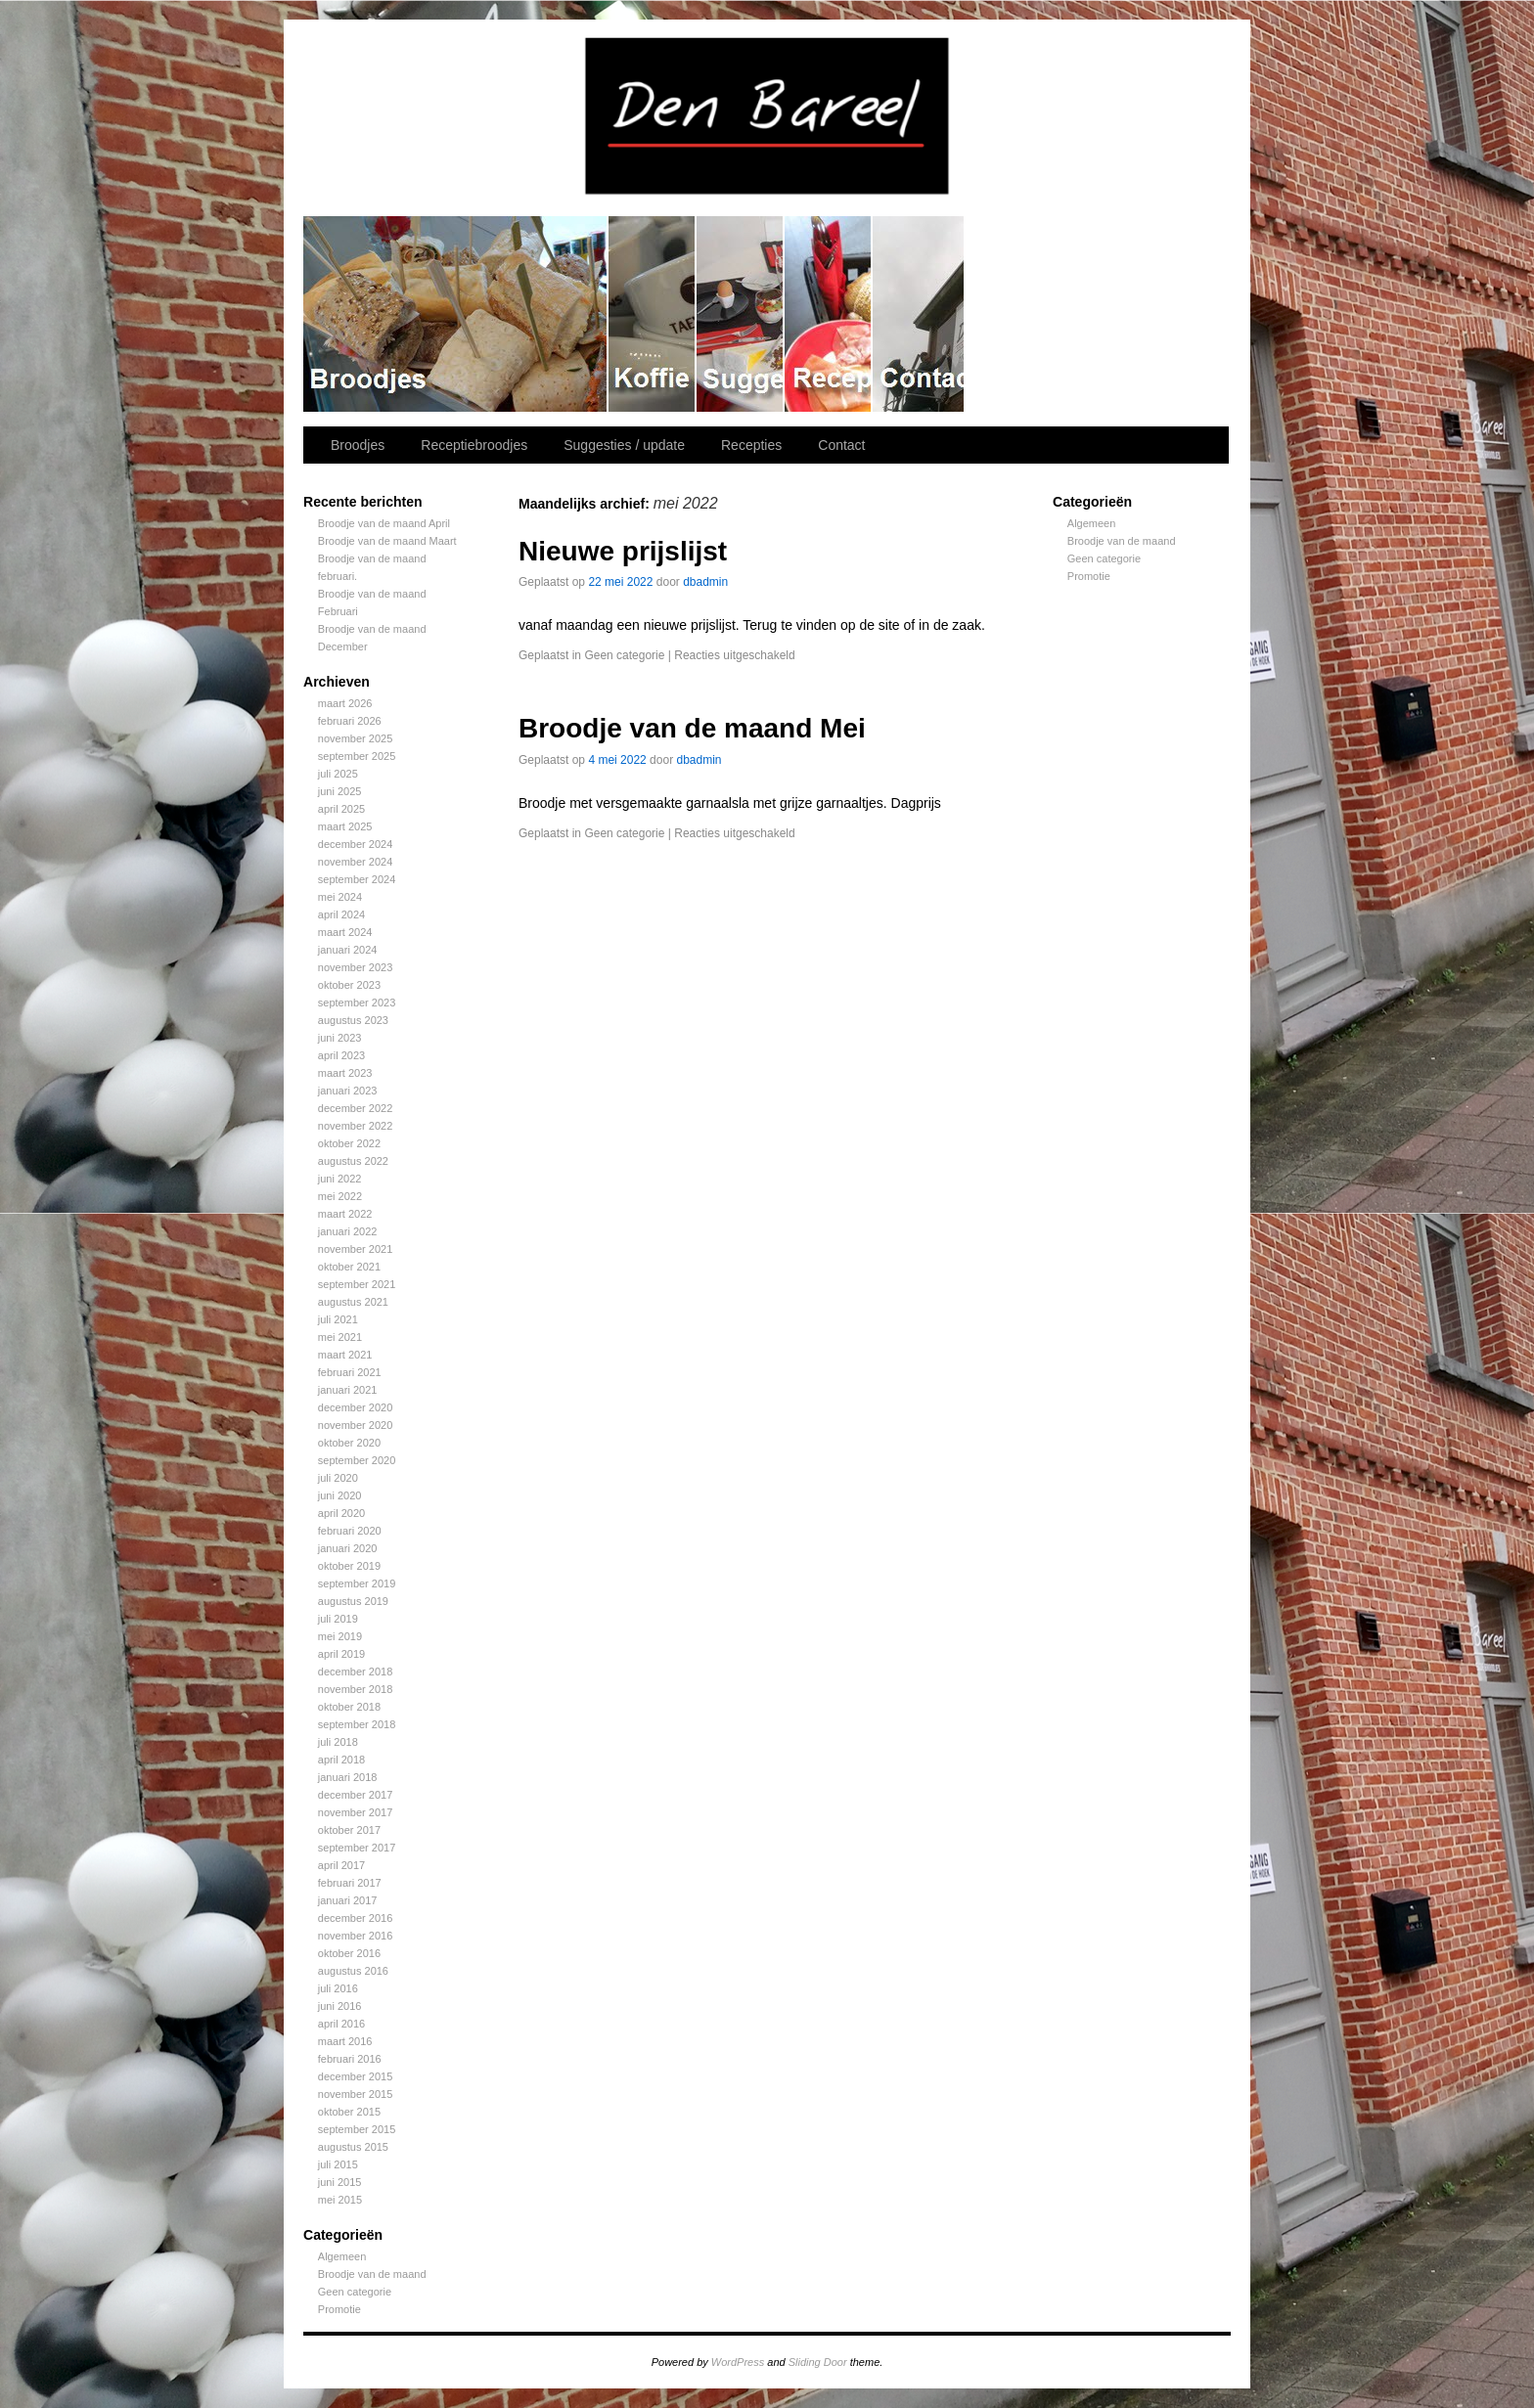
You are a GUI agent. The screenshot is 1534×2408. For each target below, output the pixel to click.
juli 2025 (338, 774)
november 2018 (355, 1689)
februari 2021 (350, 1372)
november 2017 (355, 1812)
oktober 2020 (349, 1443)
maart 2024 (345, 932)
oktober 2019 (349, 1566)
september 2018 (357, 1724)
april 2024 (341, 914)
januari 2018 (348, 1777)
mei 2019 (340, 1636)
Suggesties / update (741, 314)
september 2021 (357, 1284)
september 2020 (357, 1460)
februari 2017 (350, 1883)
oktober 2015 (349, 2112)
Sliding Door (818, 2362)
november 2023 (355, 967)
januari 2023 (348, 1090)
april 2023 (341, 1055)
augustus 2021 (353, 1302)
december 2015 (355, 2076)
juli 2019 (338, 1619)
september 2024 (357, 879)
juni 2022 (340, 1178)
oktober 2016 (349, 1953)
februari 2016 (350, 2059)
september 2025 (357, 756)
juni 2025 (340, 791)
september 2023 (357, 1002)
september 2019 (357, 1583)
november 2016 (355, 1935)
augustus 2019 (353, 1601)
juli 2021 (338, 1319)
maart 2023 (345, 1073)
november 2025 (355, 738)
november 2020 (355, 1425)
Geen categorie (354, 2291)
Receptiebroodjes (653, 314)
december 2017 (355, 1795)
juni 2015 (340, 2182)
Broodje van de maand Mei (692, 728)
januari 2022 (348, 1231)
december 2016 (355, 1918)
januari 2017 (348, 1900)
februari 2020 (350, 1531)
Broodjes (456, 314)
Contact (919, 314)
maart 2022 (345, 1214)
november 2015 (355, 2094)
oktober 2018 (349, 1707)
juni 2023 (340, 1038)
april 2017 (341, 1865)
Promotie (339, 2309)
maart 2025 (345, 826)
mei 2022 (340, 1196)
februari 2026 (350, 721)
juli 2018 (338, 1742)
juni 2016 (340, 2006)
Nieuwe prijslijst (623, 551)
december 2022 (355, 1108)
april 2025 (341, 809)
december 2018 (355, 1671)
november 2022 (355, 1126)
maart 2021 (345, 1354)
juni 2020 (340, 1495)
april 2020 (341, 1513)
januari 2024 (348, 950)
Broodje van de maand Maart (387, 541)
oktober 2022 (349, 1143)
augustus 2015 (353, 2147)
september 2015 (357, 2129)
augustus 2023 (353, 1020)
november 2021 (355, 1249)
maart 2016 (345, 2041)
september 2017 (357, 1847)
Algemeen (342, 2256)
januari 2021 (348, 1390)
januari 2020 (348, 1548)
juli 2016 (338, 1988)
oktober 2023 (349, 985)
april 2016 (341, 2023)
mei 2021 (340, 1337)
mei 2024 (340, 897)
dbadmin (705, 582)
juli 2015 (338, 2164)
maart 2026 (345, 703)
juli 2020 (338, 1478)
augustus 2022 (353, 1161)
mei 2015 (340, 2200)
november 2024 (355, 862)
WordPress (737, 2362)
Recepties (829, 314)
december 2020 (355, 1407)
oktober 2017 (349, 1830)
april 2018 (341, 1759)
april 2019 (341, 1654)
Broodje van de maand (372, 2274)
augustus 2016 (353, 1971)
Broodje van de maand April (384, 523)
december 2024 (355, 844)
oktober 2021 (349, 1266)
